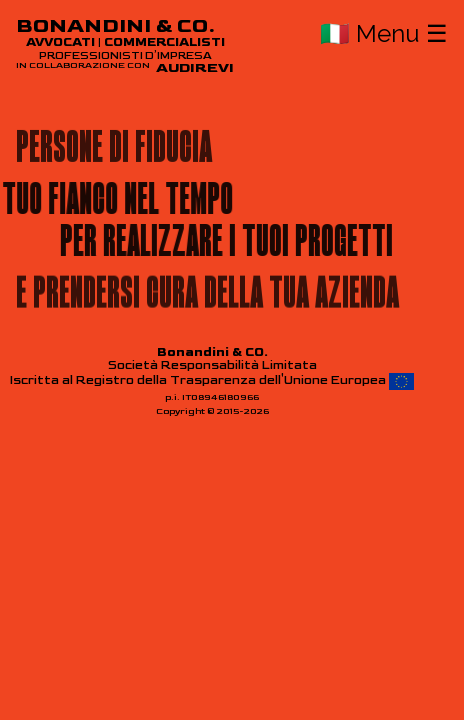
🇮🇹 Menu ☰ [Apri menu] (384, 33)
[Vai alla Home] (125, 46)
